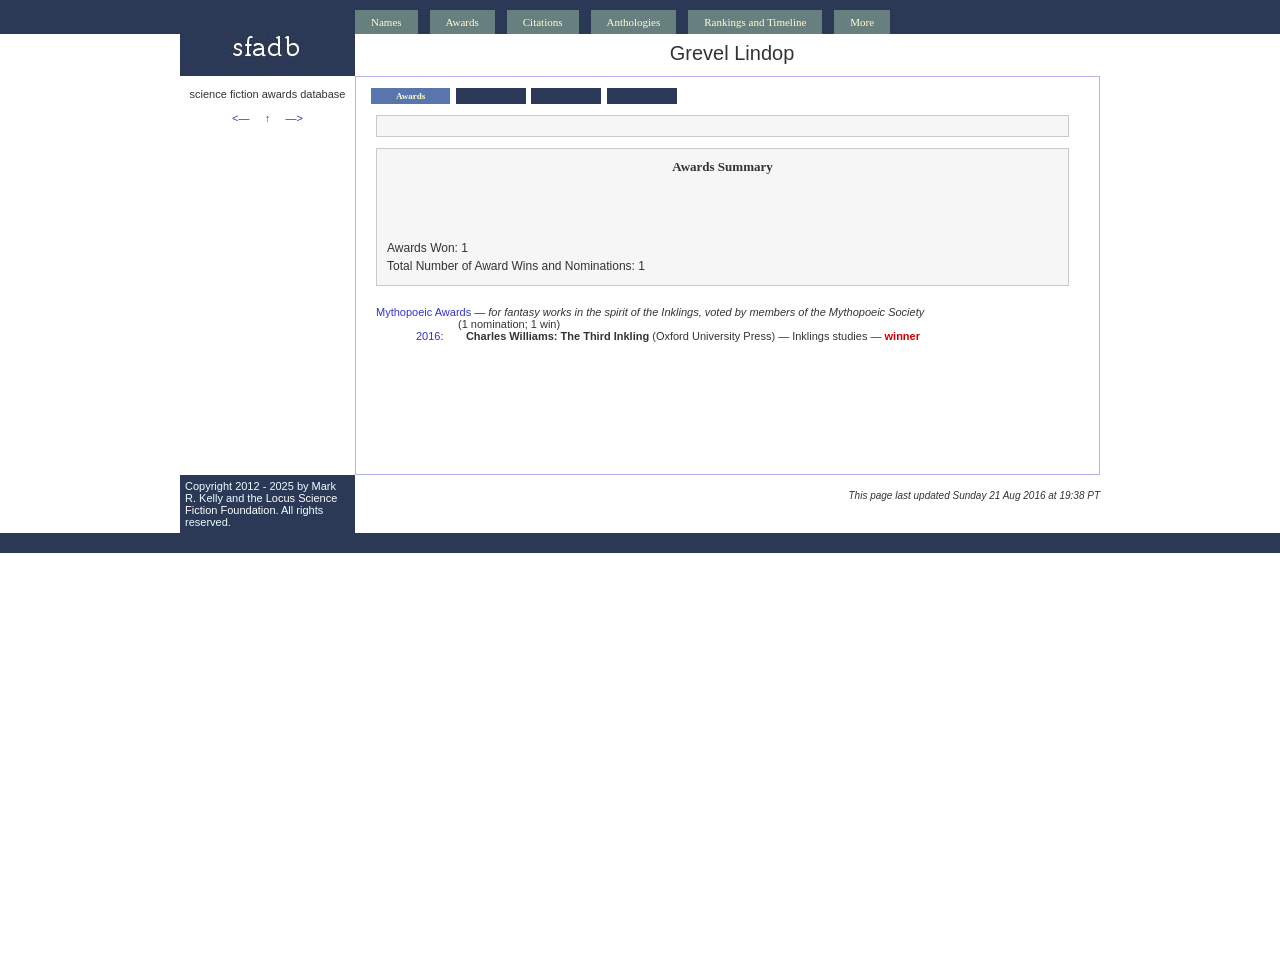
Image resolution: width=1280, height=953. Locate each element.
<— (240, 118)
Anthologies (634, 22)
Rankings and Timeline (755, 22)
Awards (462, 22)
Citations (543, 22)
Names (386, 22)
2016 (428, 336)
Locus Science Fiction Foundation (261, 504)
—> (294, 118)
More (862, 22)
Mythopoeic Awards (423, 312)
